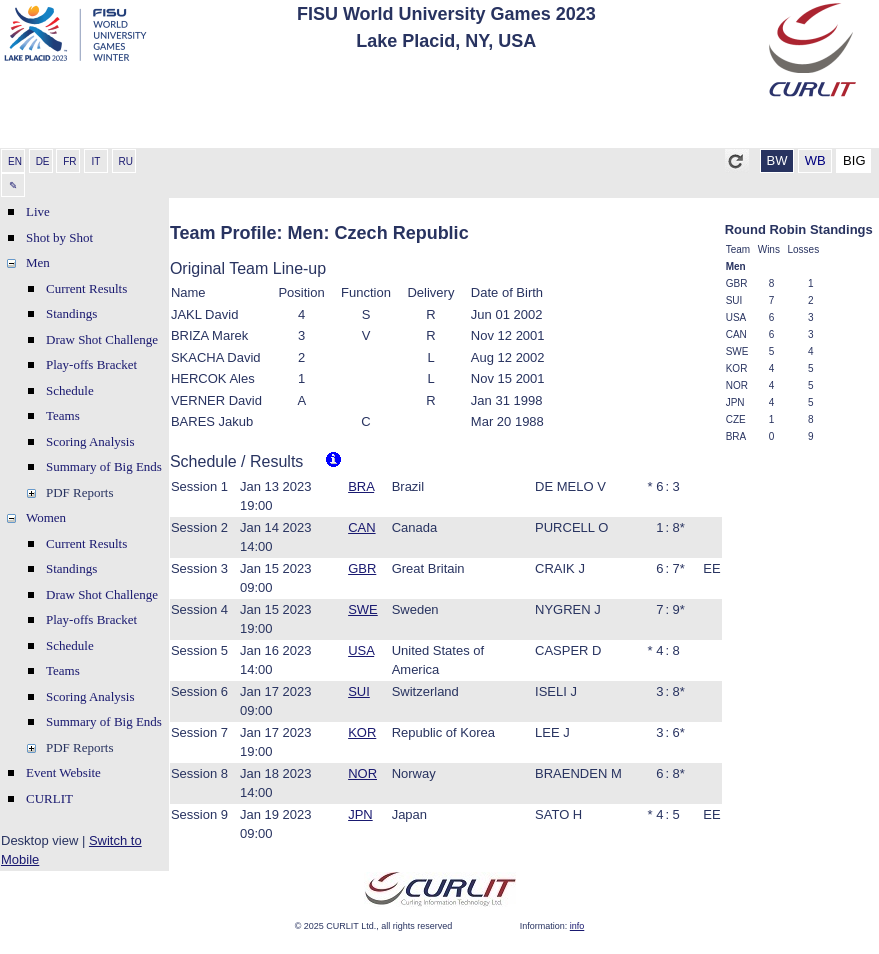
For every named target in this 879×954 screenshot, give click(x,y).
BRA (361, 486)
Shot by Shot (59, 237)
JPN (360, 814)
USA (361, 650)
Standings (71, 313)
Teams (63, 415)
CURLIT (49, 798)
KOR (362, 732)
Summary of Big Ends (104, 466)
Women (46, 517)
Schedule (70, 390)
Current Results (86, 288)
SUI (359, 691)
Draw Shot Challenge (102, 339)
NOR (362, 773)
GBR (362, 568)
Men (38, 262)
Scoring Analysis (90, 441)
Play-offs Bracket (91, 364)
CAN (361, 527)
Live (38, 211)
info (577, 926)
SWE (363, 609)
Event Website (63, 772)
